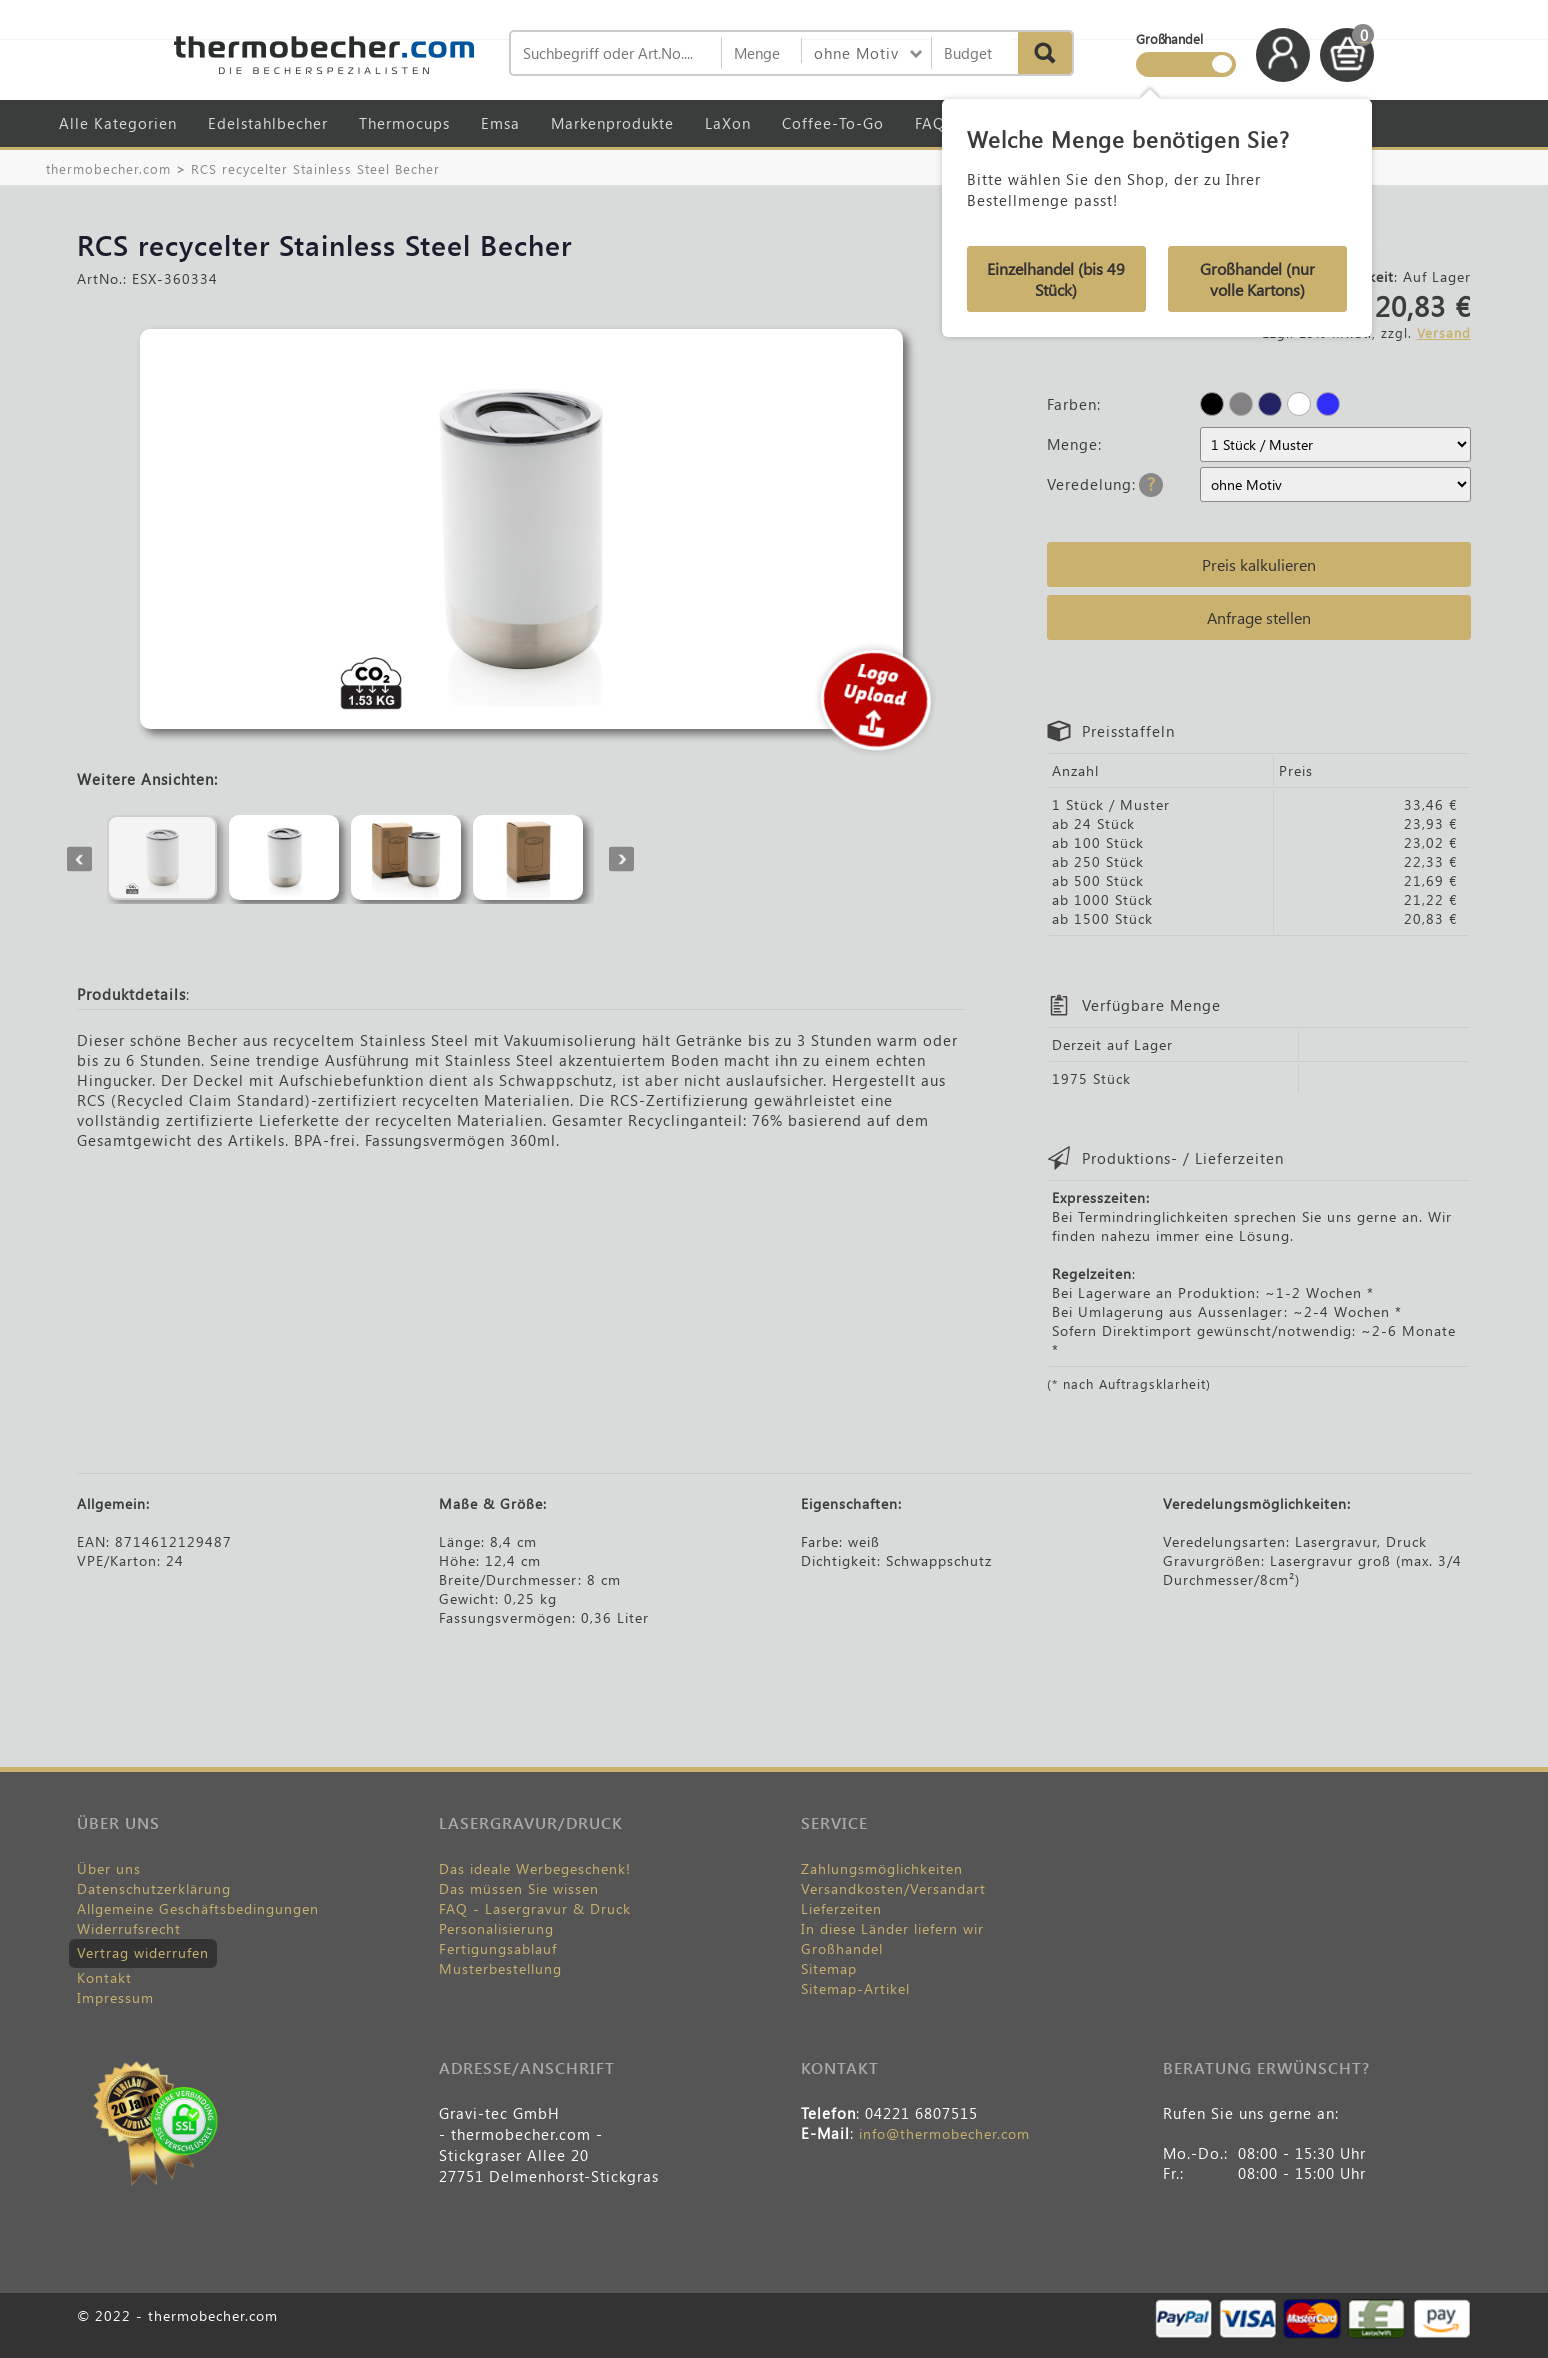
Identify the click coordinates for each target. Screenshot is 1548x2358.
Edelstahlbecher (268, 123)
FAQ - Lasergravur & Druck (535, 1908)
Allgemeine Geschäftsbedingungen (198, 1908)
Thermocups (404, 123)
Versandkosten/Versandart (893, 1888)
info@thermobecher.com (944, 2133)
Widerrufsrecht (129, 1928)
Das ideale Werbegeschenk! (535, 1868)
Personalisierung (496, 1928)
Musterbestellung (500, 1968)
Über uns (109, 1868)
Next (621, 859)
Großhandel (842, 1948)
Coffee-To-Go (833, 123)
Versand (1444, 332)
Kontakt (104, 1977)
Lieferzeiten (841, 1908)
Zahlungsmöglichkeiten (882, 1868)
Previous (79, 859)
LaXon (728, 123)
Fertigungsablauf (498, 1948)
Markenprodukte (612, 123)
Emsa (500, 123)
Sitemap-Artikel (855, 1988)
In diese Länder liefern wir (892, 1928)
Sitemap (829, 1968)
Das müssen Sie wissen (519, 1888)
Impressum (115, 1997)
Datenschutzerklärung (154, 1888)
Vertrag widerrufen (143, 1952)
